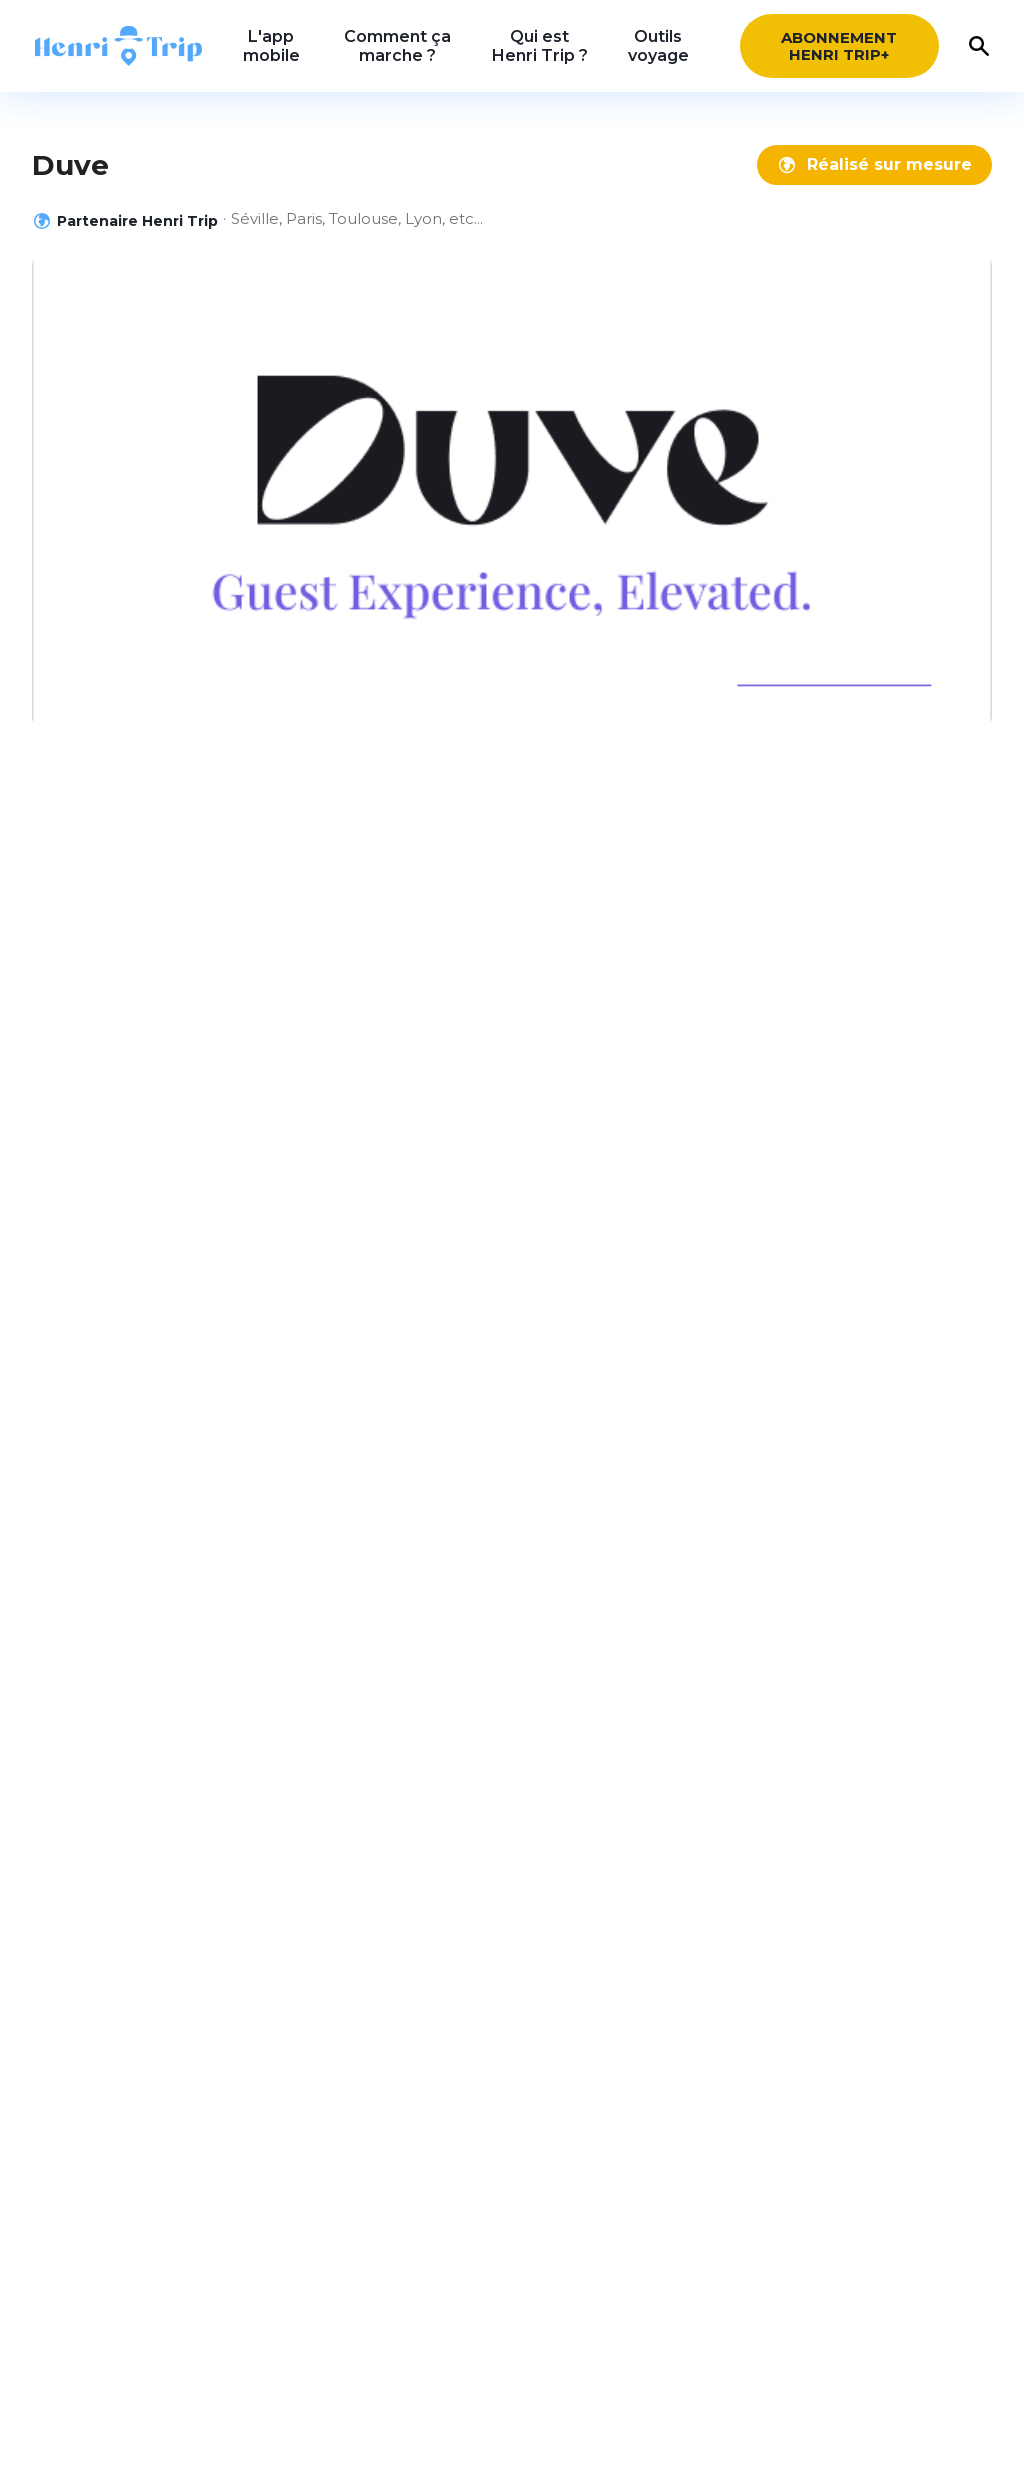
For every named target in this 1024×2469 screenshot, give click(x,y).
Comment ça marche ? (397, 46)
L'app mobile (271, 46)
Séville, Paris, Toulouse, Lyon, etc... (357, 218)
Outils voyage (658, 46)
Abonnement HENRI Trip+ (839, 46)
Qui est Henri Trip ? (540, 46)
